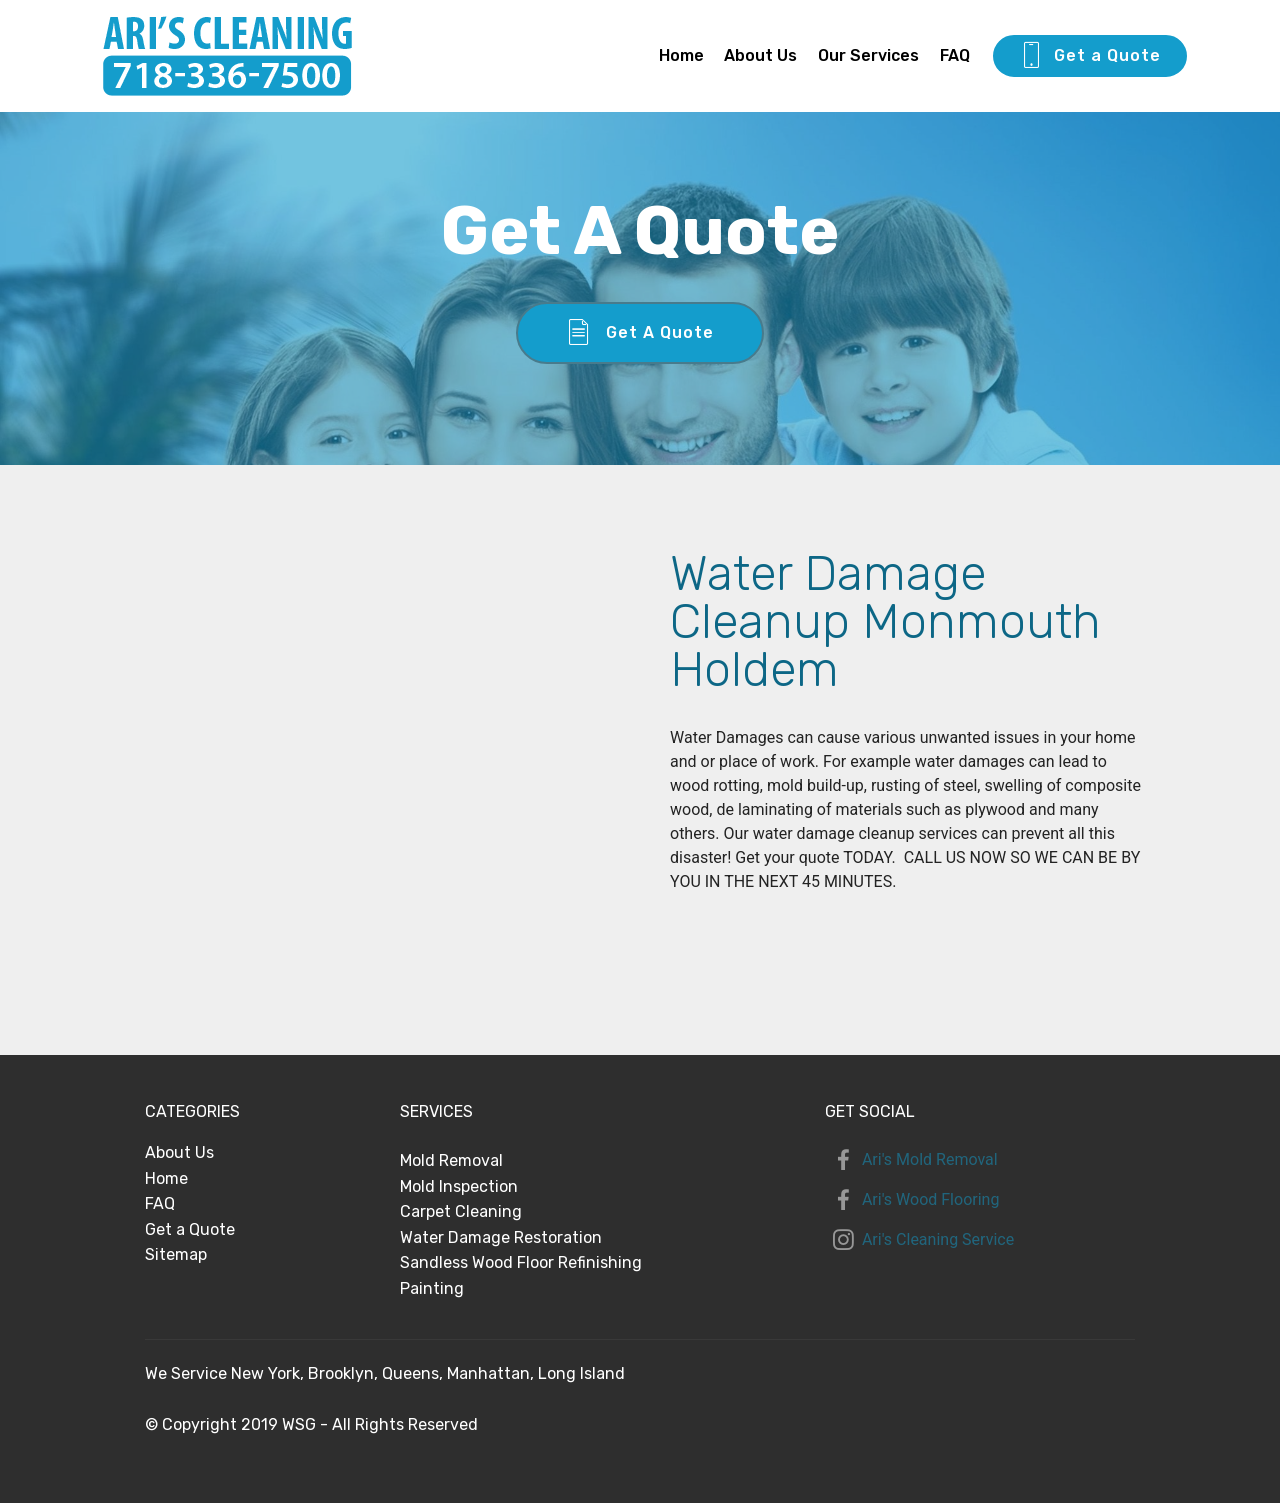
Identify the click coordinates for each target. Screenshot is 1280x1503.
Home (681, 55)
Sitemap (176, 1254)
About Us (760, 55)
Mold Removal (451, 1160)
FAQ (955, 55)
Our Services (868, 55)
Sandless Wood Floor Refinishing (521, 1262)
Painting (432, 1288)
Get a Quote (1090, 56)
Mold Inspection (459, 1186)
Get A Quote (640, 333)
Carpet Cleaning (461, 1211)
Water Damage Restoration (501, 1237)
